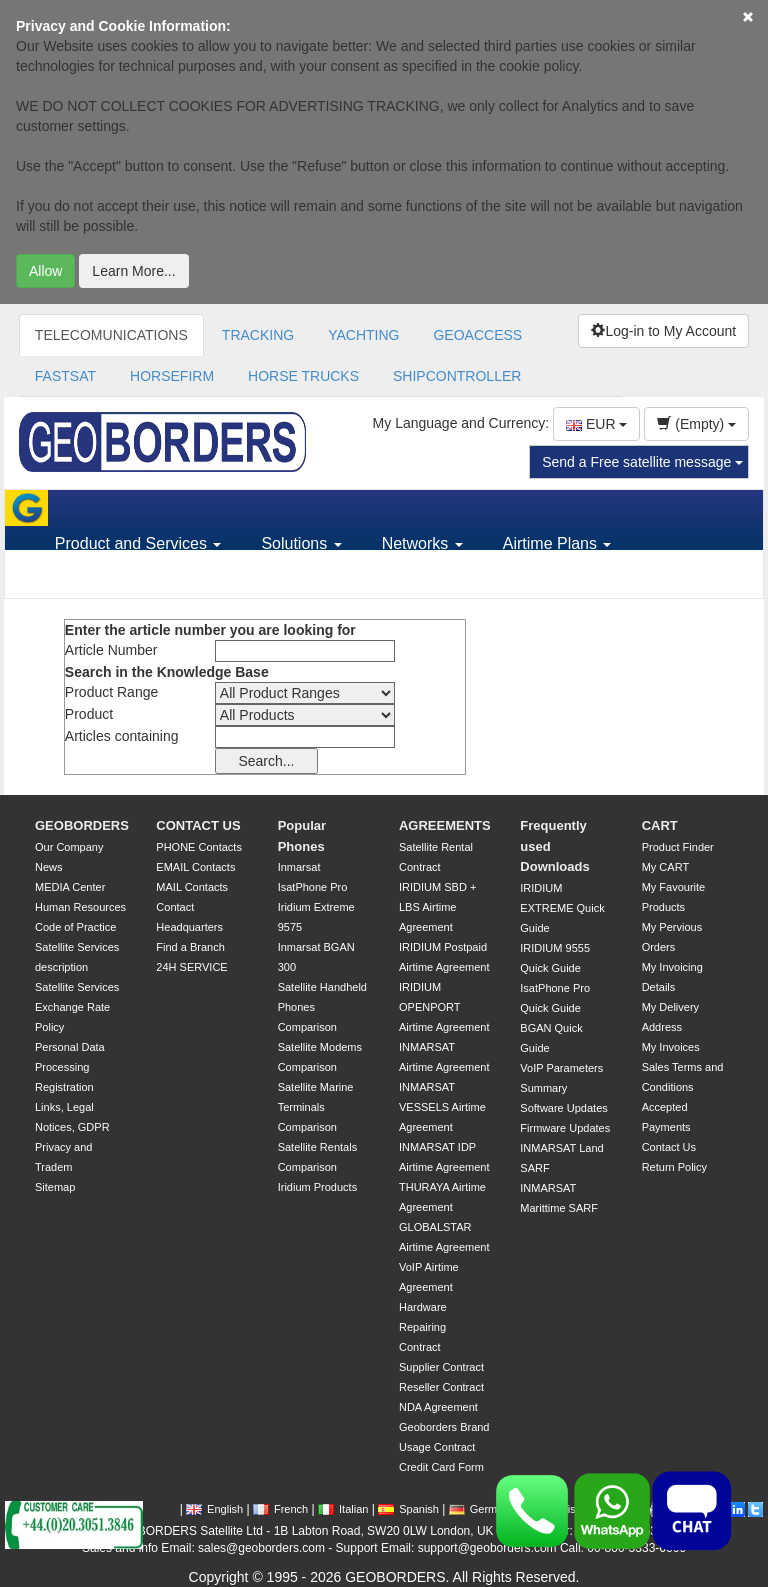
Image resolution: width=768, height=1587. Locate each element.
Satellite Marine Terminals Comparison (316, 1107)
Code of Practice (75, 927)
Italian (343, 1509)
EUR (596, 424)
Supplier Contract (441, 1367)
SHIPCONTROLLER (457, 376)
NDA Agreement (438, 1407)
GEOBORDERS (82, 825)
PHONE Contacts (199, 847)
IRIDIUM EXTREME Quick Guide (562, 908)
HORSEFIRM (172, 376)
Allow (45, 271)
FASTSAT (65, 376)
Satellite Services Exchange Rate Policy (77, 1007)
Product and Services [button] (138, 543)
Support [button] (90, 579)
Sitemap (55, 1187)
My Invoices (671, 1047)
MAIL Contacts (192, 887)
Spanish (408, 1509)
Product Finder (678, 847)
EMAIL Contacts (195, 867)
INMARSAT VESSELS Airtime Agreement (442, 1107)
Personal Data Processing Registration (70, 1067)
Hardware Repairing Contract (423, 1327)
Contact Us (669, 1147)
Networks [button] (422, 543)
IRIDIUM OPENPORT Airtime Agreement (444, 1007)
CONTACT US (198, 825)
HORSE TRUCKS (303, 376)
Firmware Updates (565, 1128)
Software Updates (563, 1108)
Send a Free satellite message (642, 462)
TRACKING (258, 335)
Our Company (69, 847)
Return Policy (674, 1167)
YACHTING (363, 335)
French (280, 1509)
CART (660, 825)
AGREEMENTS (445, 825)
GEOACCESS (477, 335)
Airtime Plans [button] (557, 543)
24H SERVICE (191, 967)
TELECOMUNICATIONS (111, 335)
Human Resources (80, 907)
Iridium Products (317, 1187)
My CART (665, 867)
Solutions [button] (301, 543)
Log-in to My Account (663, 331)
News (49, 867)
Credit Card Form (441, 1467)
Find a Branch (190, 947)
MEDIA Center (70, 887)
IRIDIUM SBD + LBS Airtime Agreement (437, 907)
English (214, 1509)
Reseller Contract (441, 1387)
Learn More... (133, 271)
